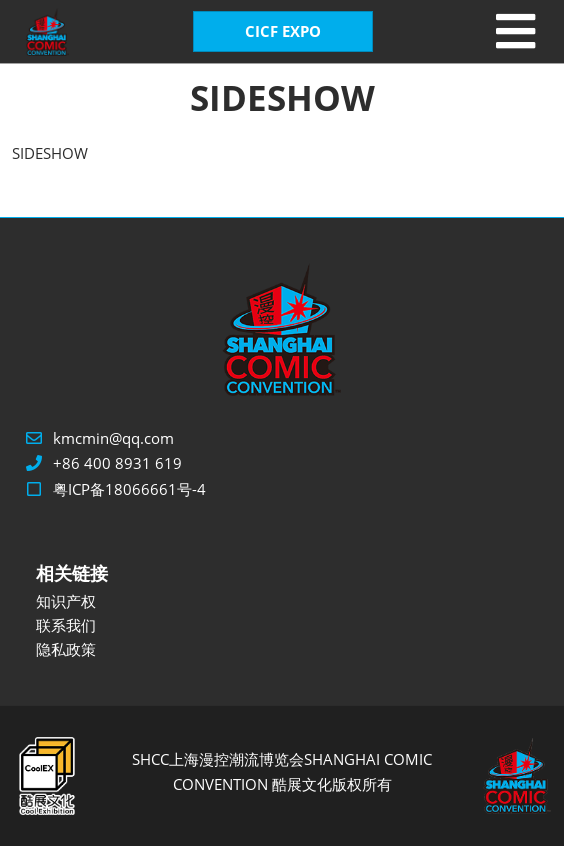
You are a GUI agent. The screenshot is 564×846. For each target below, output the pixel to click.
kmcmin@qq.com (113, 438)
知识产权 (66, 601)
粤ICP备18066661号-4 (129, 489)
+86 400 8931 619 (117, 463)
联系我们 (66, 625)
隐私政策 (66, 649)
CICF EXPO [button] (283, 31)
